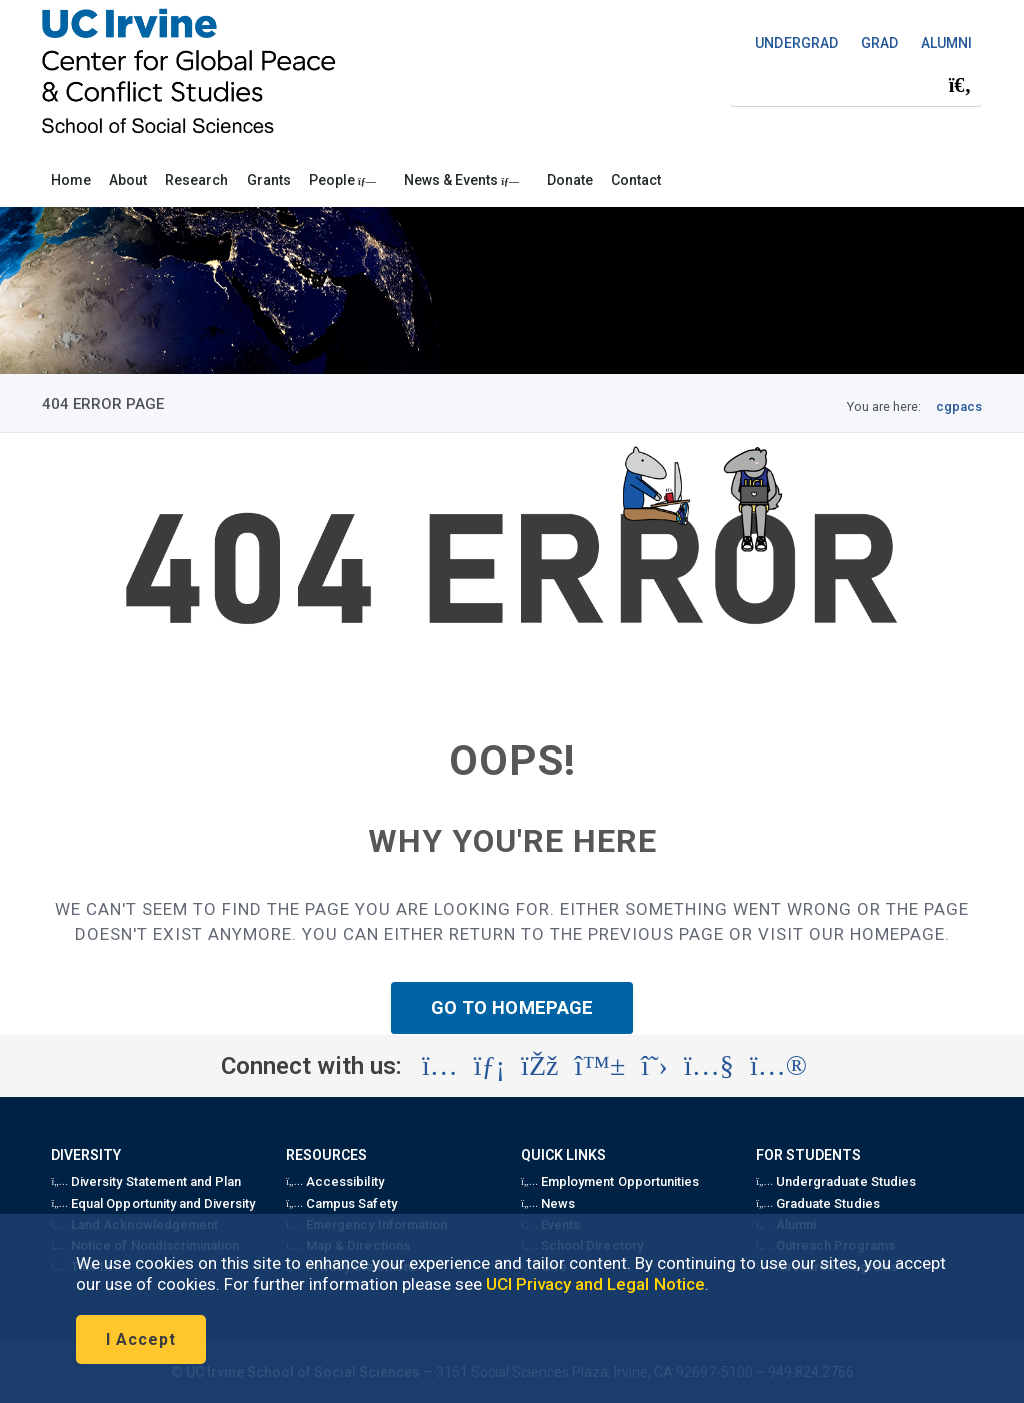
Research (196, 180)
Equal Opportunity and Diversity (153, 1203)
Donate (570, 180)
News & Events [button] (461, 180)
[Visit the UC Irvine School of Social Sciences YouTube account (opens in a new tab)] (709, 1066)
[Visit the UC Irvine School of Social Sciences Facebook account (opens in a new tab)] (539, 1066)
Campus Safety (341, 1203)
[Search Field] (856, 85)
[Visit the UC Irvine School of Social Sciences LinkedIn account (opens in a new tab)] (489, 1066)
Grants (269, 180)
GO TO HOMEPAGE (512, 1007)
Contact (636, 180)
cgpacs (959, 406)
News (548, 1203)
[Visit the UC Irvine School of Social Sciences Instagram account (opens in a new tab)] (440, 1066)
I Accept (141, 1339)
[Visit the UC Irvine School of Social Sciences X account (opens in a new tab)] (654, 1066)
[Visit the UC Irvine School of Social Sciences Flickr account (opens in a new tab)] (778, 1066)
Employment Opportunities (610, 1181)
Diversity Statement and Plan (146, 1181)
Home (71, 180)
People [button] (342, 180)
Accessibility (334, 1181)
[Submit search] (960, 86)
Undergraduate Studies (835, 1181)
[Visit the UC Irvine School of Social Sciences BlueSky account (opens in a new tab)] (600, 1066)
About (128, 180)
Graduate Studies (817, 1203)
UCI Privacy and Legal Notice (595, 1284)
